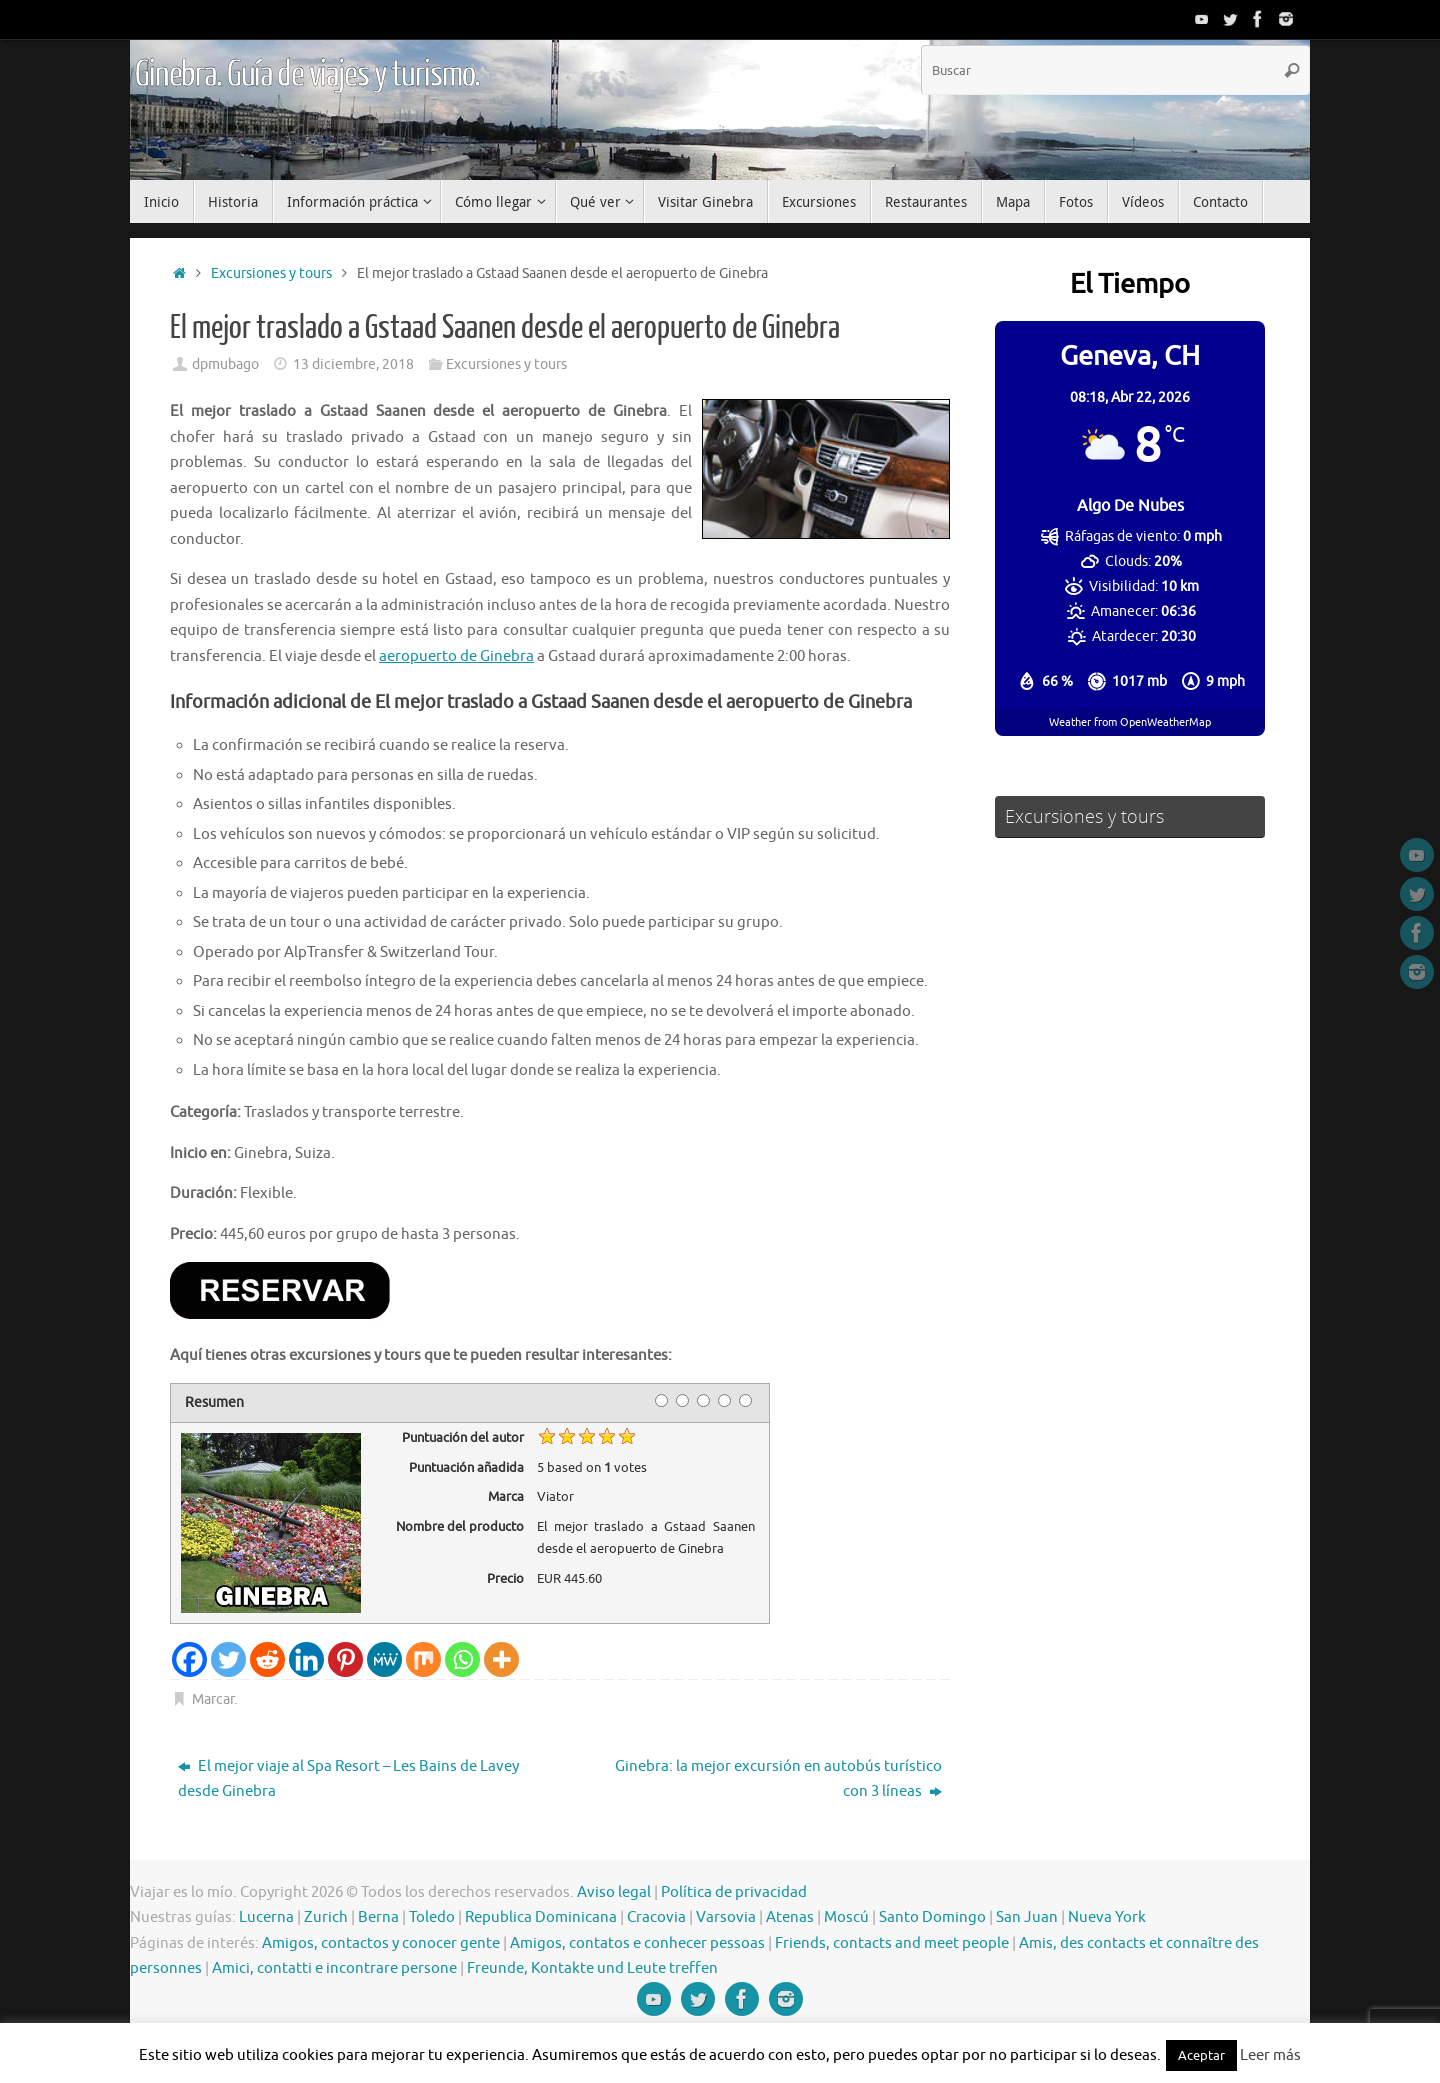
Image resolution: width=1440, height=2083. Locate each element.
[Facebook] (189, 1659)
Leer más (1270, 2055)
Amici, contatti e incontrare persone (334, 1968)
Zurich (326, 1917)
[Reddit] (267, 1659)
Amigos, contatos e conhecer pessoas (637, 1943)
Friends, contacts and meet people (892, 1943)
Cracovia (656, 1917)
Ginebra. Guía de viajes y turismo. (307, 75)
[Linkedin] (306, 1659)
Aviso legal (614, 1892)
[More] (501, 1659)
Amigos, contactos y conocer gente (381, 1943)
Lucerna (266, 1917)
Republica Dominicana (541, 1917)
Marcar (213, 1699)
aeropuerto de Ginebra (456, 656)
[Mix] (423, 1659)
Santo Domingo (932, 1917)
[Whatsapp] (462, 1659)
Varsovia (726, 1917)
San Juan (1027, 1917)
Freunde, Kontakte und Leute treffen (592, 1968)
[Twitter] (228, 1659)
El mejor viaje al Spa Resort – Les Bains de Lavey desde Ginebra (348, 1779)
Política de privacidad (734, 1892)
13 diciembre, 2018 (353, 364)
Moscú (846, 1917)
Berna (378, 1917)
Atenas (790, 1917)
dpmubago (225, 364)
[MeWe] (384, 1659)
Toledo (432, 1917)
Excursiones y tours (271, 273)
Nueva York (1107, 1917)
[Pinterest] (345, 1659)
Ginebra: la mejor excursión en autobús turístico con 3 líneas (778, 1779)
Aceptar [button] (1201, 2055)
